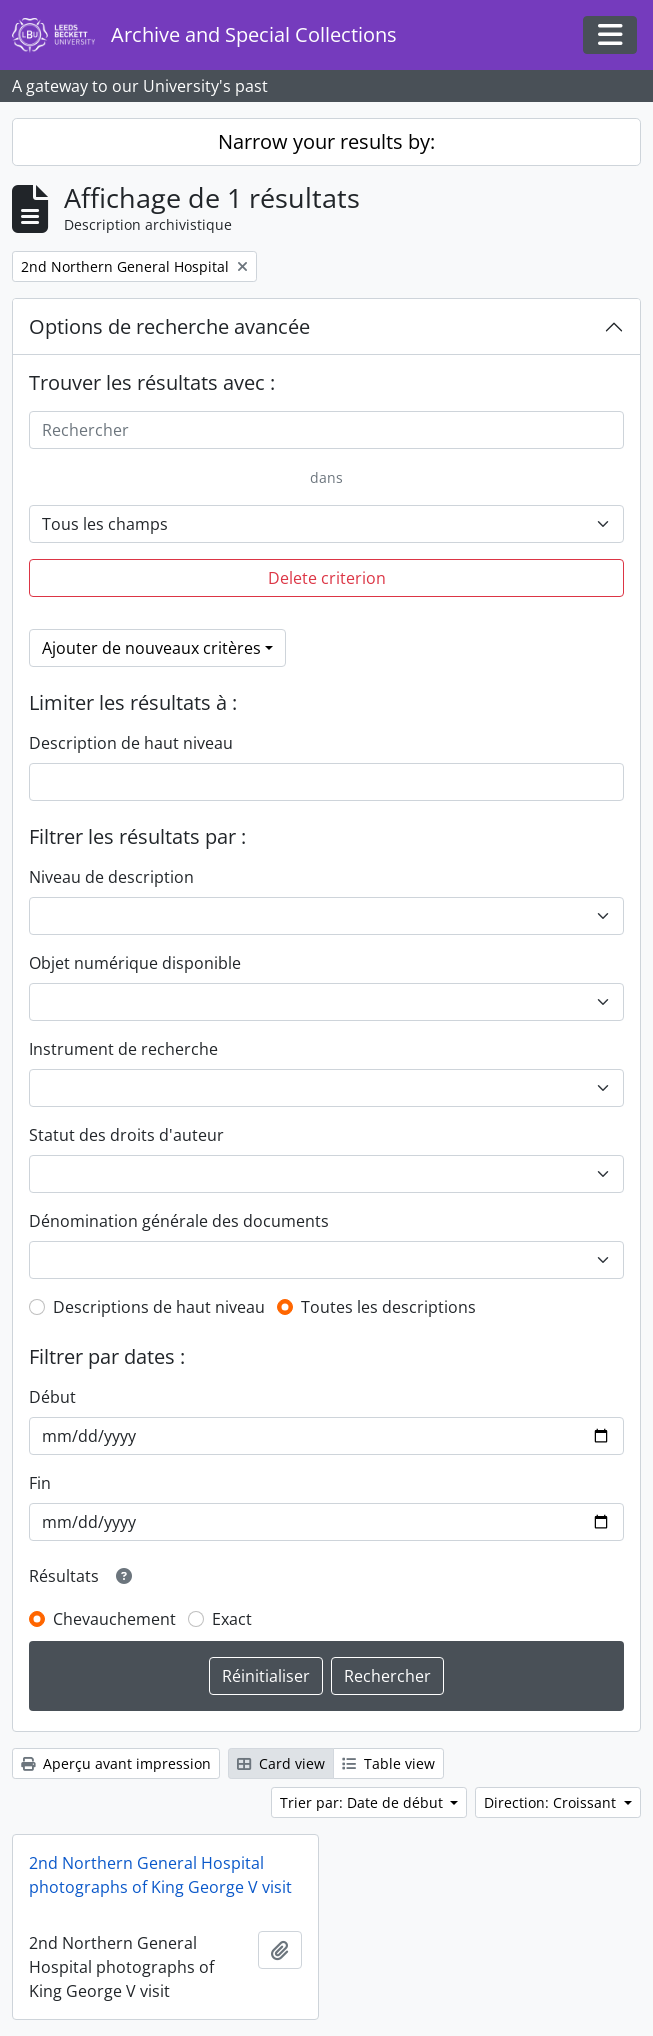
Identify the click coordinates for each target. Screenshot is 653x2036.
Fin (40, 1483)
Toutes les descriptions (388, 1307)
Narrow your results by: (326, 141)
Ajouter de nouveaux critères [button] (151, 648)
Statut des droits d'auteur (126, 1135)
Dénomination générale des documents (179, 1221)
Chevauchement (114, 1619)
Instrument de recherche (123, 1049)
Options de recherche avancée (169, 326)
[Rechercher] (326, 430)
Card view (281, 1763)
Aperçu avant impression (116, 1763)
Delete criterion (327, 578)
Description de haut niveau (131, 743)
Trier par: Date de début (363, 1802)
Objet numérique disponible (135, 963)
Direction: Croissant (552, 1802)
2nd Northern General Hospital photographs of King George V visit (160, 1875)
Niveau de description (111, 877)
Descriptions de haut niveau (159, 1307)
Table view (388, 1763)
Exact (232, 1619)
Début (52, 1397)
